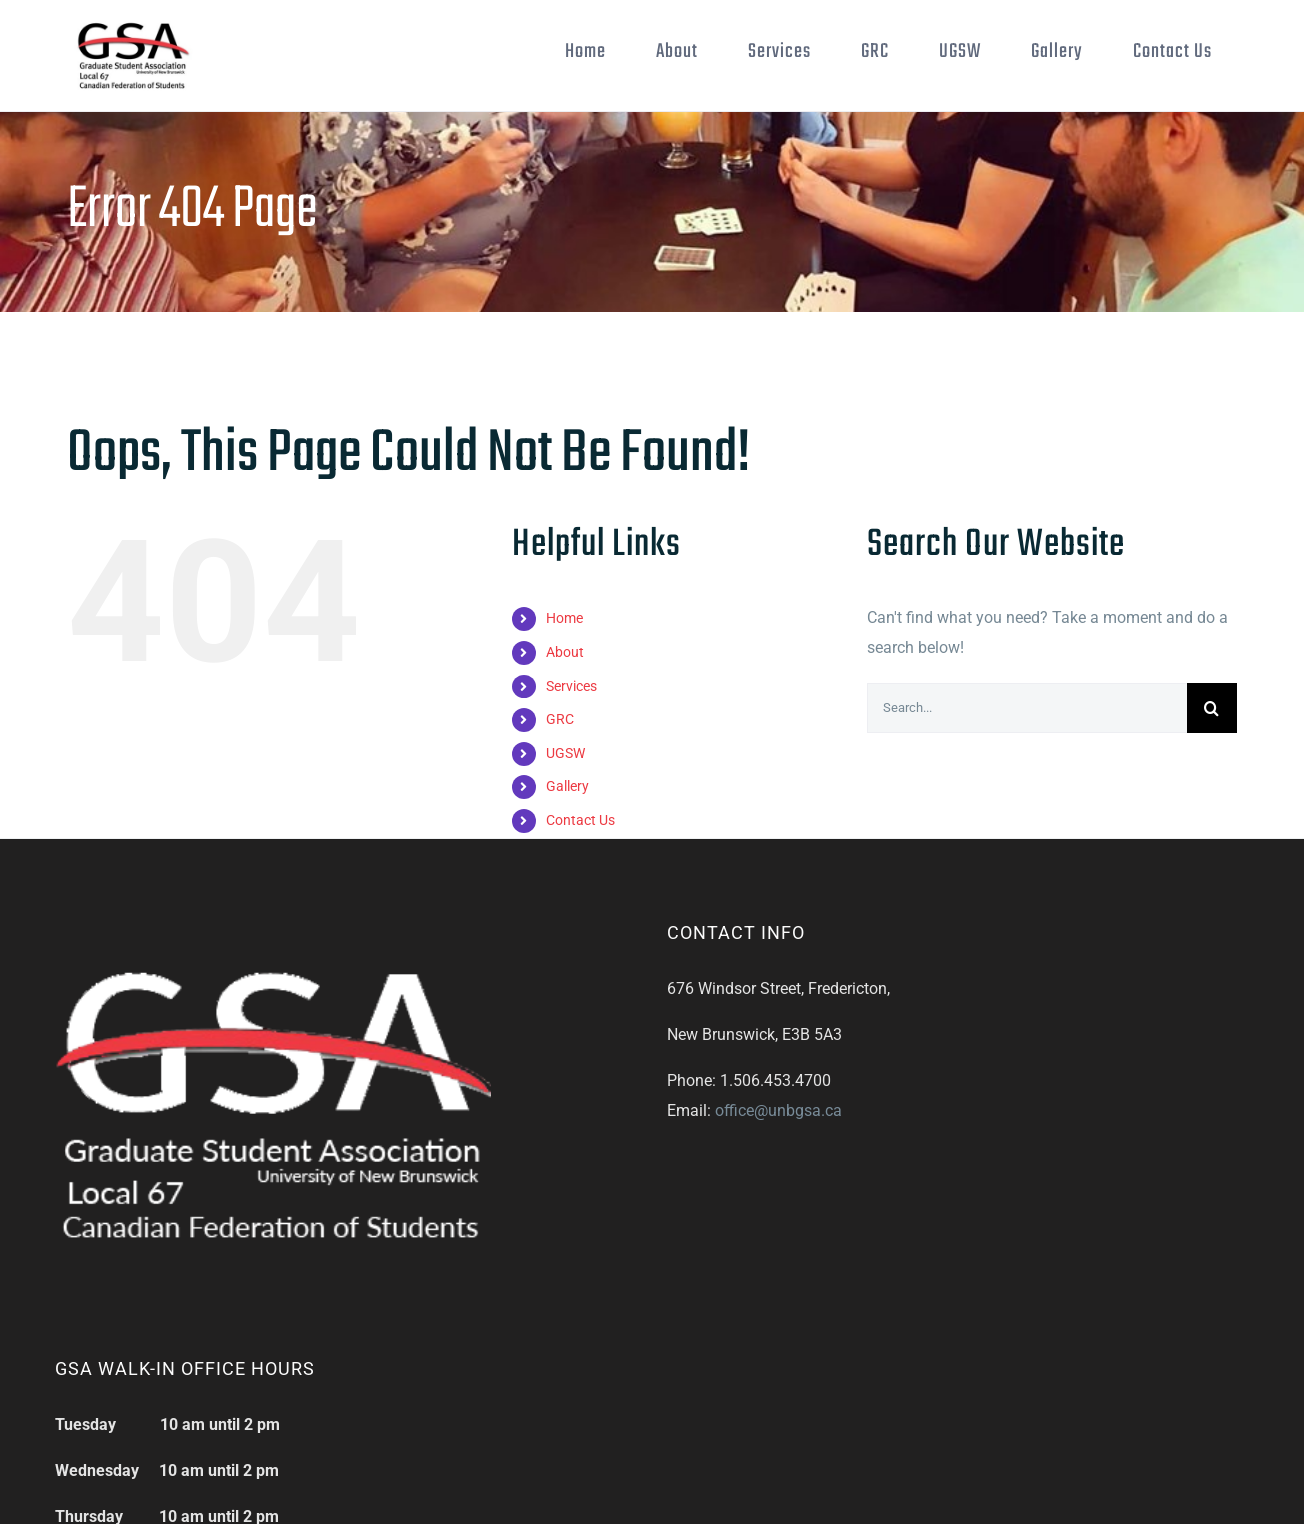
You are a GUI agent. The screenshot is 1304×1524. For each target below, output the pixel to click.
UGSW (565, 815)
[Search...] (1027, 770)
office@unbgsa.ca (778, 1172)
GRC (560, 781)
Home (564, 680)
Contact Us (580, 882)
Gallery (567, 848)
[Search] (1212, 770)
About (565, 714)
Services (571, 748)
